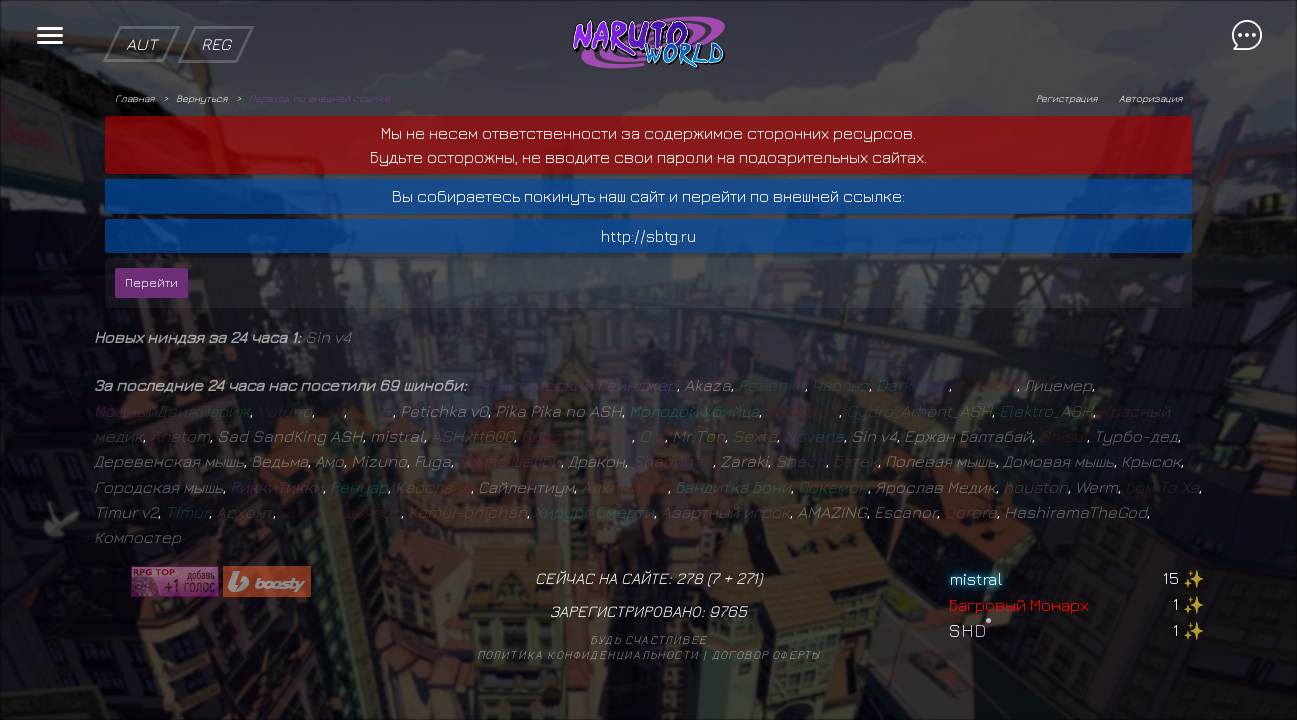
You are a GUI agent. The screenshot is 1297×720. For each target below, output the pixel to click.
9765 (728, 611)
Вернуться (201, 98)
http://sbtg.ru (648, 236)
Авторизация (1150, 98)
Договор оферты (766, 654)
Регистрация (1066, 98)
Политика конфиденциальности (588, 654)
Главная (134, 98)
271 (747, 578)
